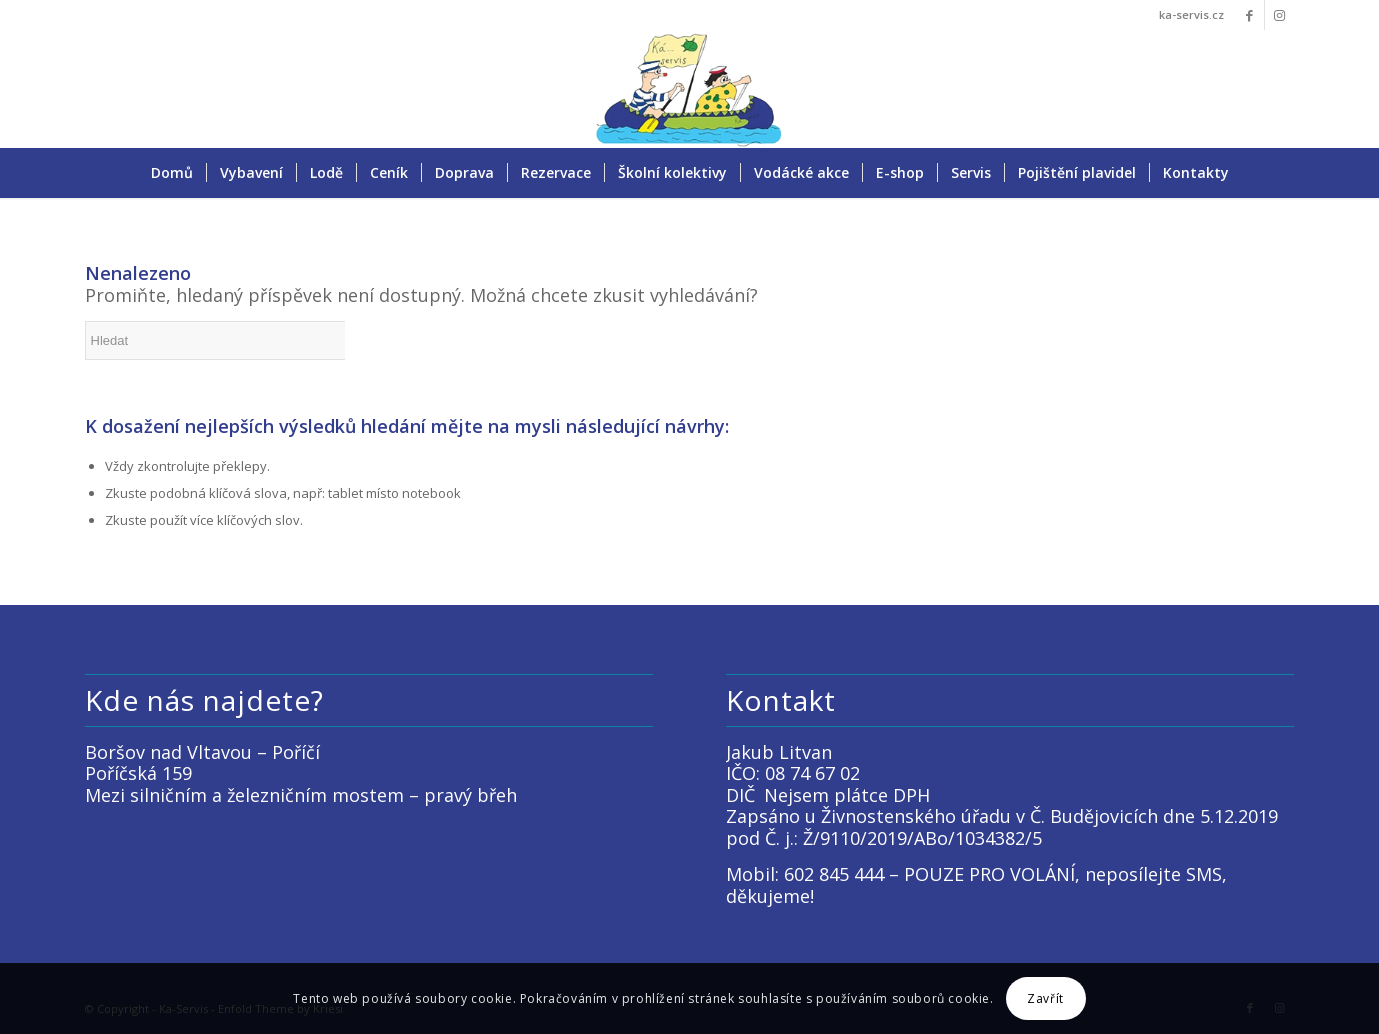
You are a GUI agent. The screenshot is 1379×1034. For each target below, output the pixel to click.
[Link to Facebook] (1249, 15)
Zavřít (1045, 998)
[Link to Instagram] (1280, 15)
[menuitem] (172, 173)
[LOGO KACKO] (689, 89)
